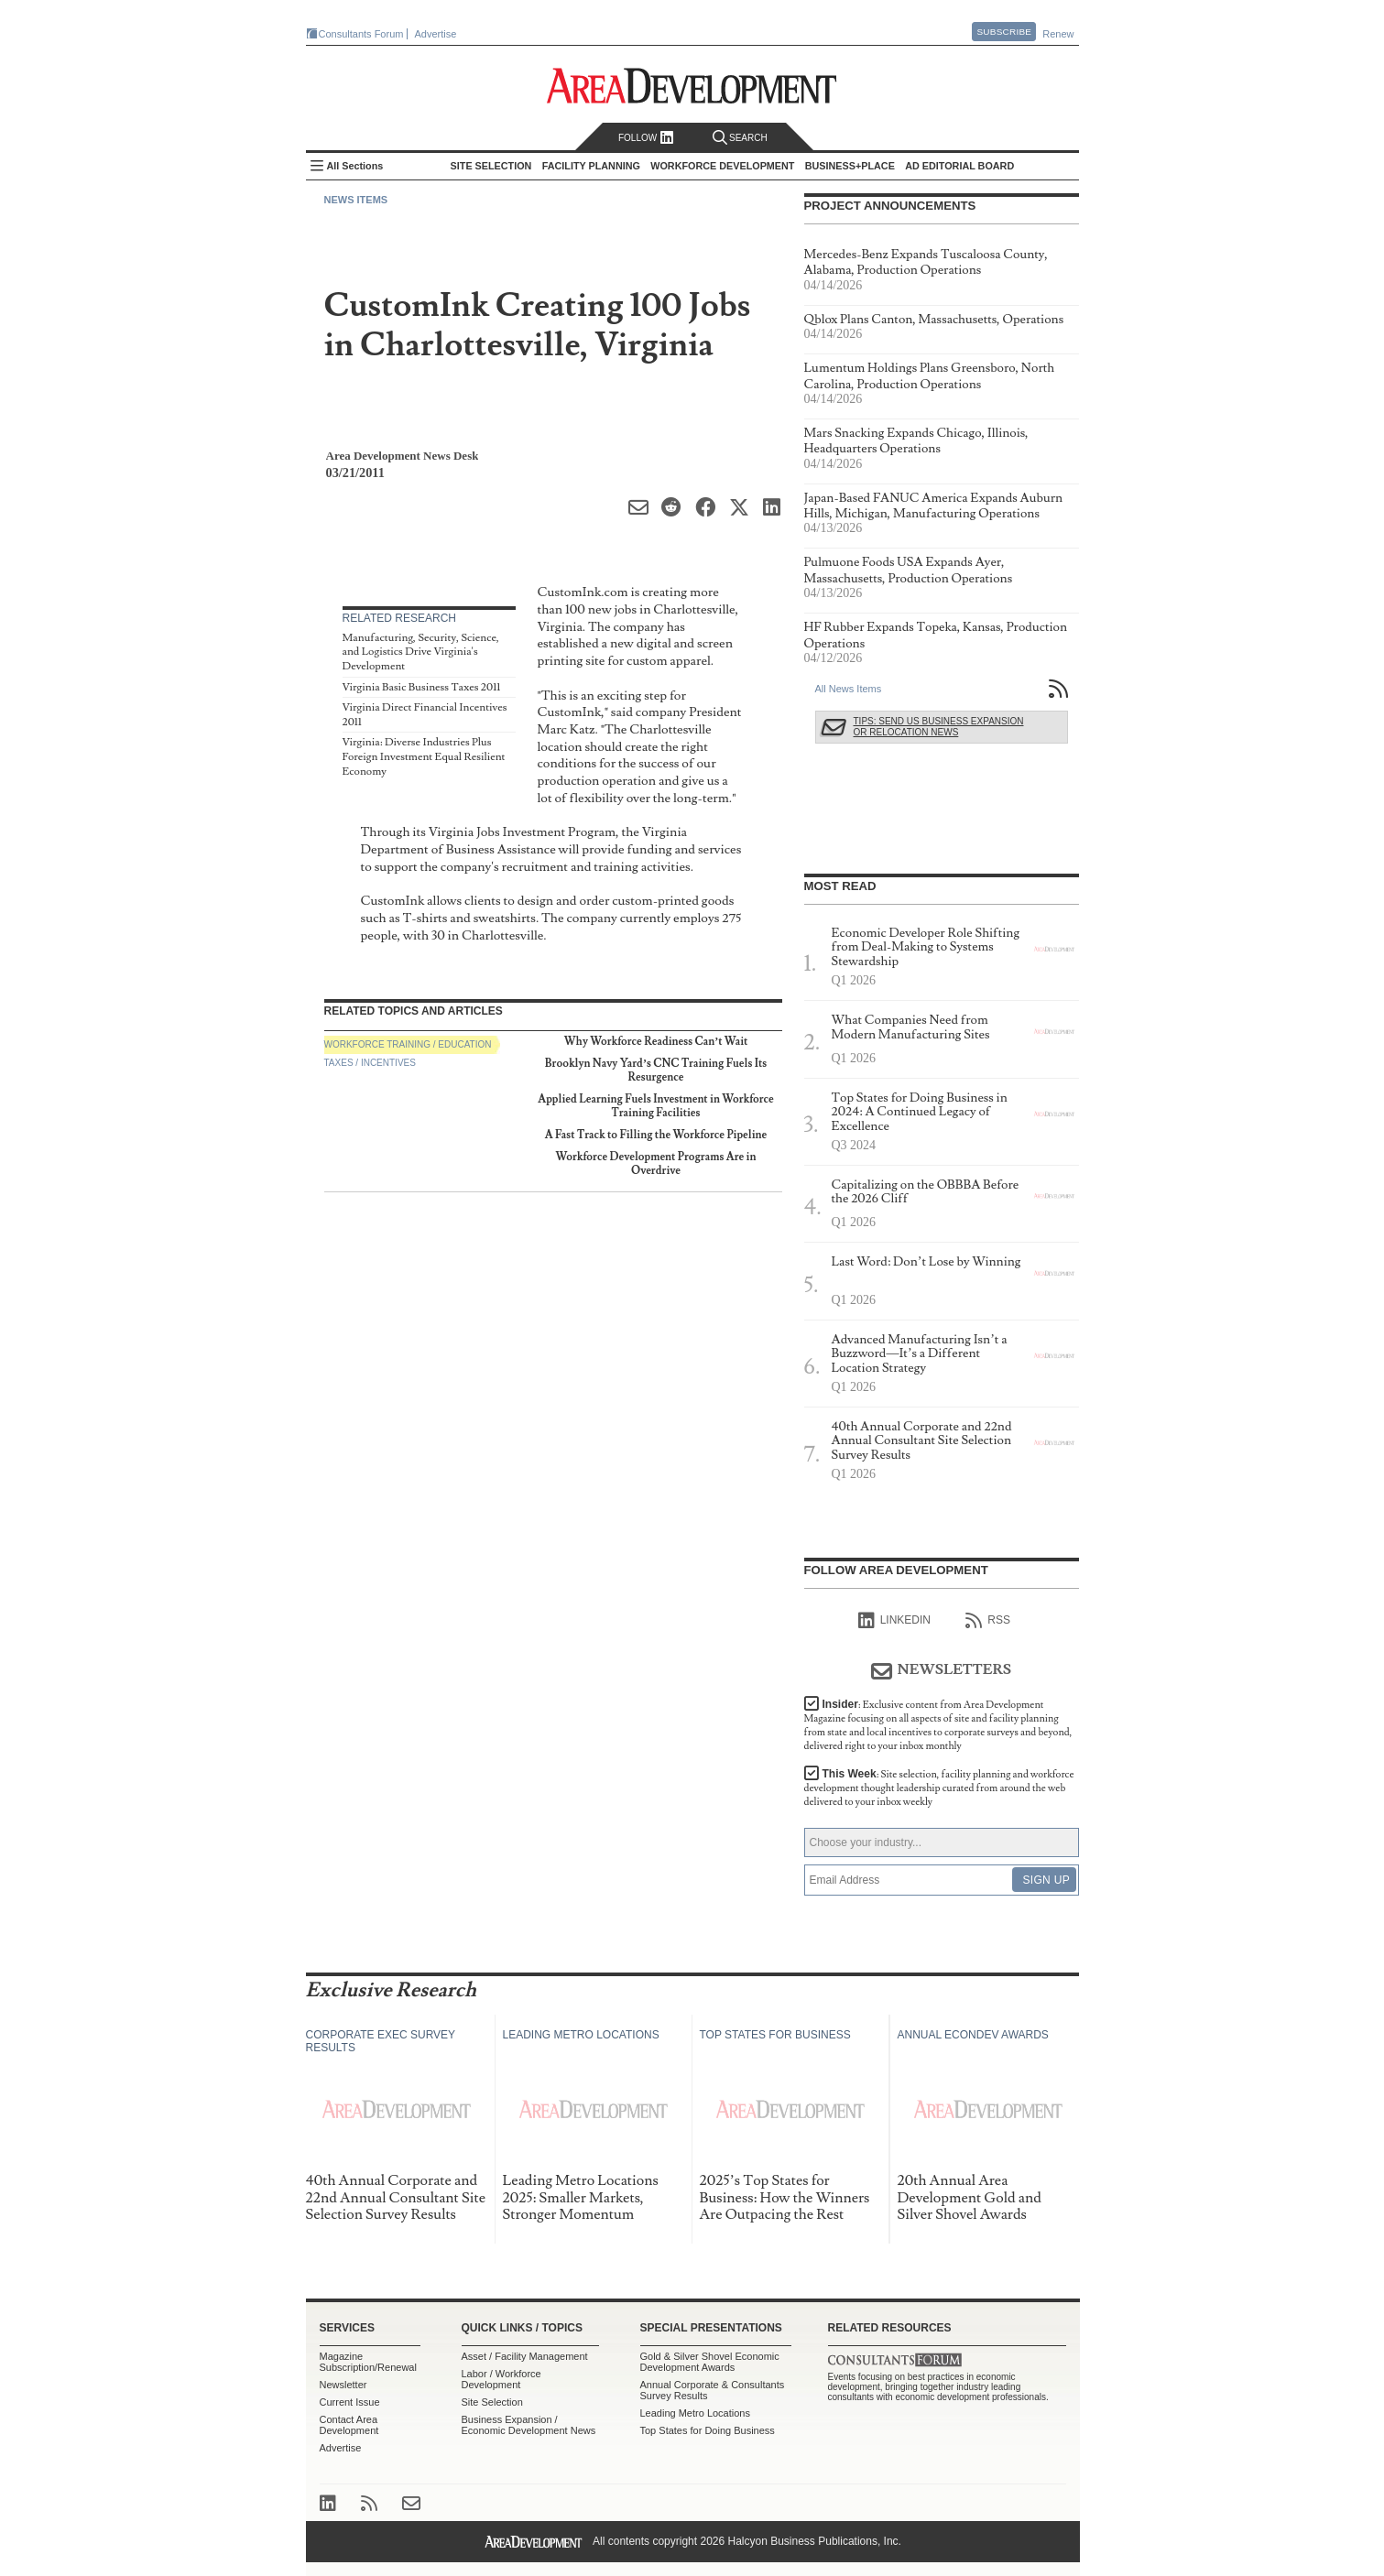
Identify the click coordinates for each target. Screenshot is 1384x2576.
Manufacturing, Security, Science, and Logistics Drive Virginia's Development (421, 652)
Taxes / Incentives (370, 1063)
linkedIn (894, 1621)
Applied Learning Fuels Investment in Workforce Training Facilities (656, 1105)
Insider (938, 1725)
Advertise (436, 33)
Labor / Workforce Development (501, 2379)
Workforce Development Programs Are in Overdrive (656, 1163)
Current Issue (350, 2402)
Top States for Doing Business (707, 2430)
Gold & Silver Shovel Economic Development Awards (709, 2362)
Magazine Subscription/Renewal (368, 2362)
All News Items (848, 688)
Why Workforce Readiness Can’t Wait (656, 1042)
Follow (646, 137)
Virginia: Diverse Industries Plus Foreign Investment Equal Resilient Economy (424, 756)
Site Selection (492, 2402)
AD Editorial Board (959, 165)
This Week (939, 1788)
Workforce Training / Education (408, 1044)
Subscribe (1003, 32)
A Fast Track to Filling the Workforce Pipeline (656, 1135)
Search (740, 137)
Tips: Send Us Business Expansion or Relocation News (939, 726)
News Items (356, 199)
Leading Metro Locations (695, 2413)
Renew (1057, 33)
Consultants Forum (361, 33)
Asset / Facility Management (525, 2356)
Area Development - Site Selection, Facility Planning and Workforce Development (692, 85)
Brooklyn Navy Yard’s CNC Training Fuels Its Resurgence (656, 1070)
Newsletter (343, 2384)
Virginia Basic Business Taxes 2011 (422, 687)
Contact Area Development (349, 2425)
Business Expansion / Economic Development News (529, 2425)
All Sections (355, 165)
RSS (987, 1621)
